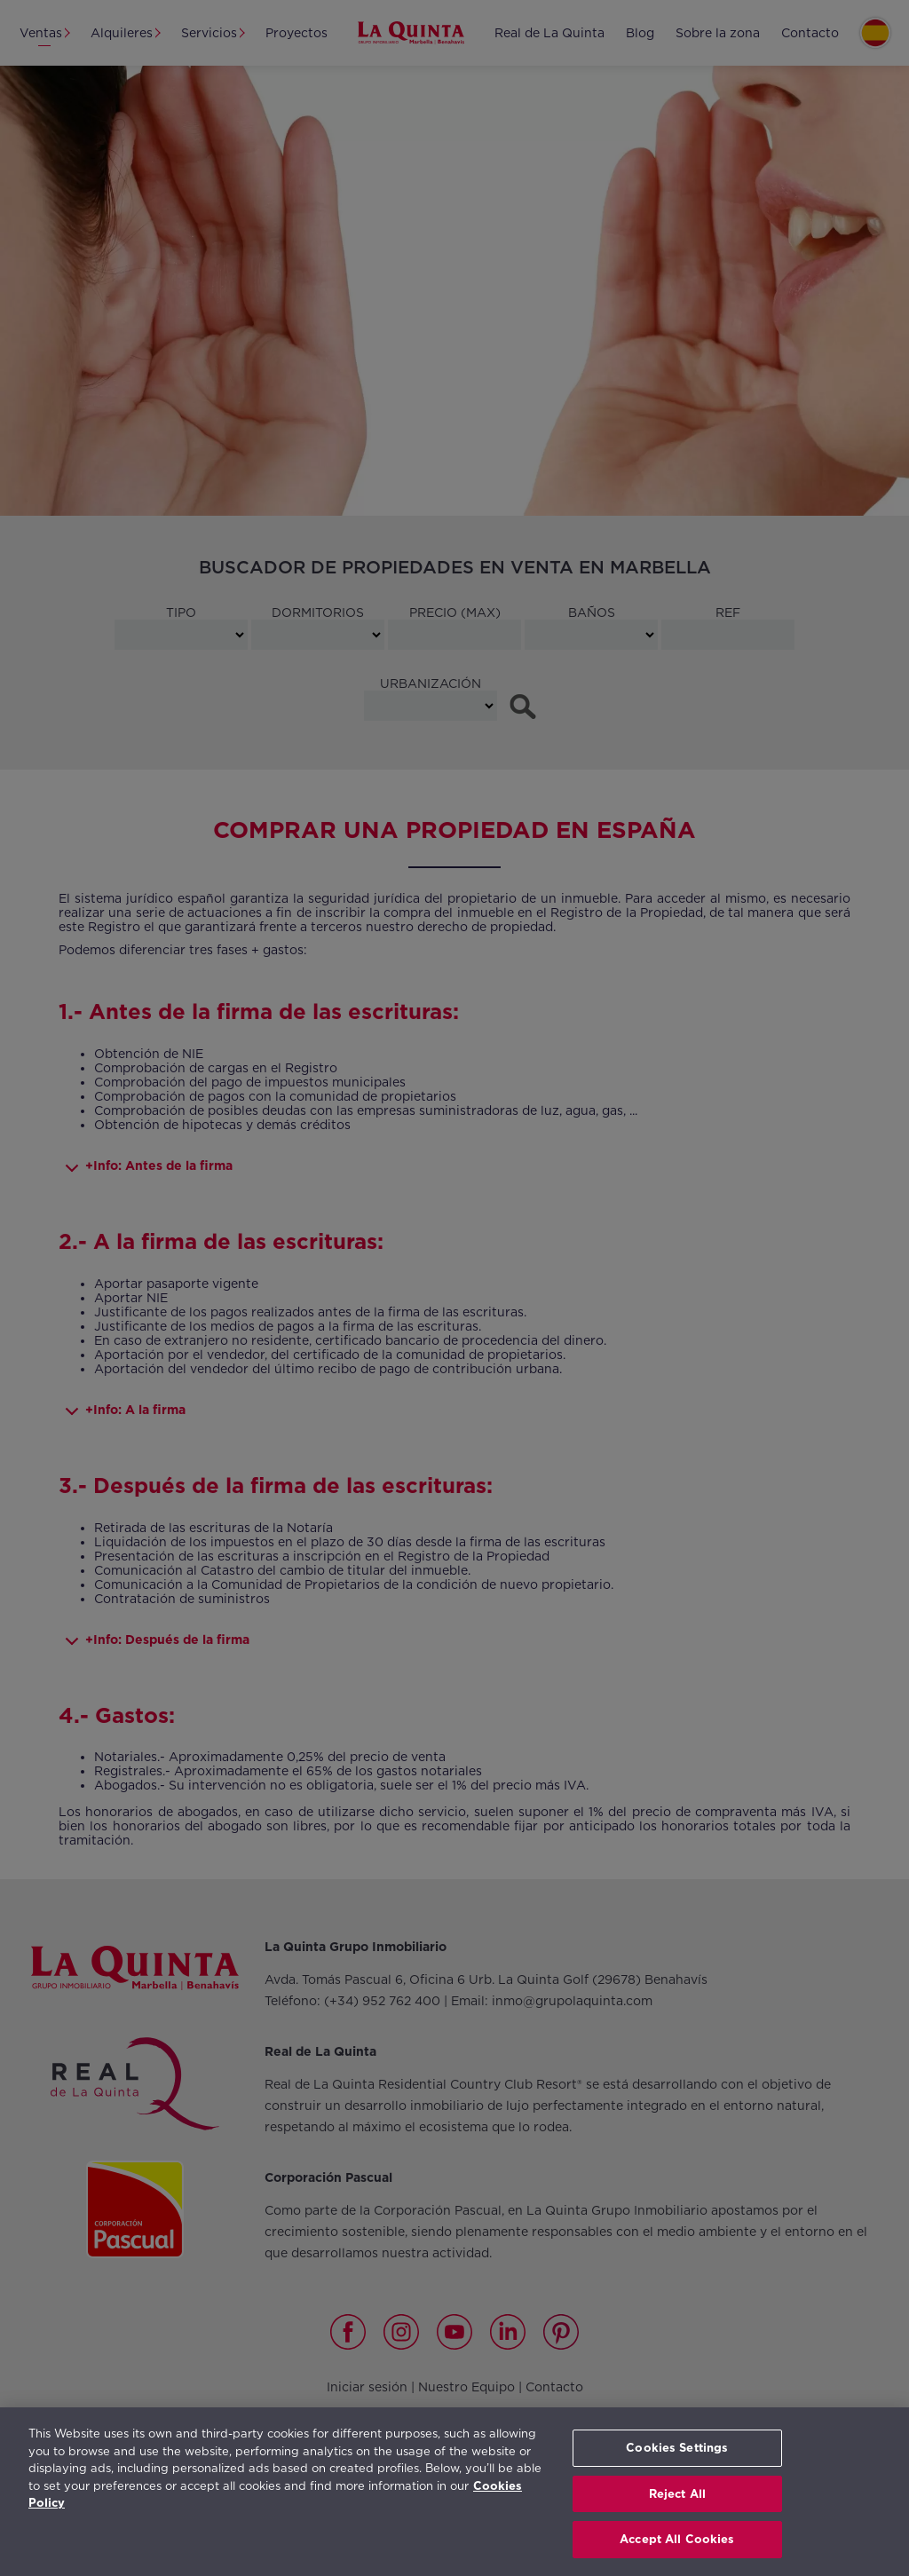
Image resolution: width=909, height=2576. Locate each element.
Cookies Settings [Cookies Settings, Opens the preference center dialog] (677, 2447)
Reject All (677, 2494)
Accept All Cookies (677, 2539)
